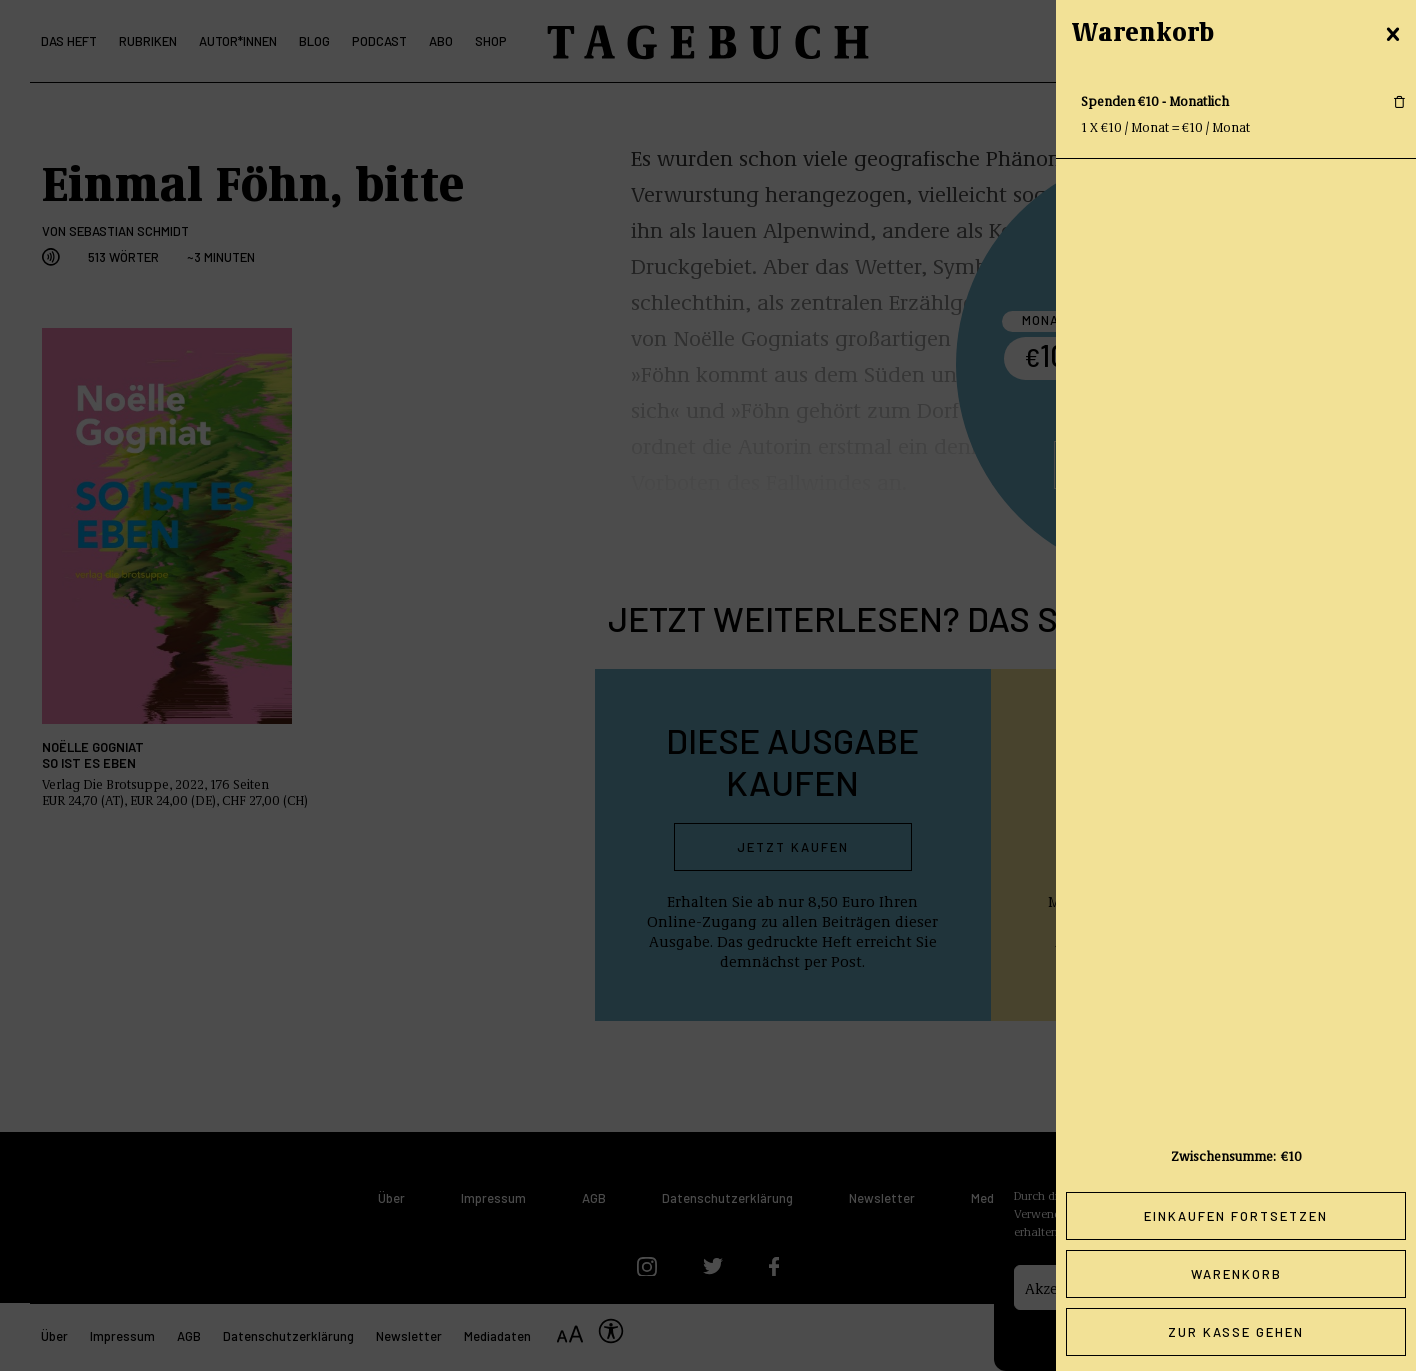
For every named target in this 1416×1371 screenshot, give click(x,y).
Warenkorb (1236, 1274)
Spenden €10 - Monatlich (1155, 100)
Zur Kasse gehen (1236, 1332)
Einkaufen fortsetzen (1236, 1216)
